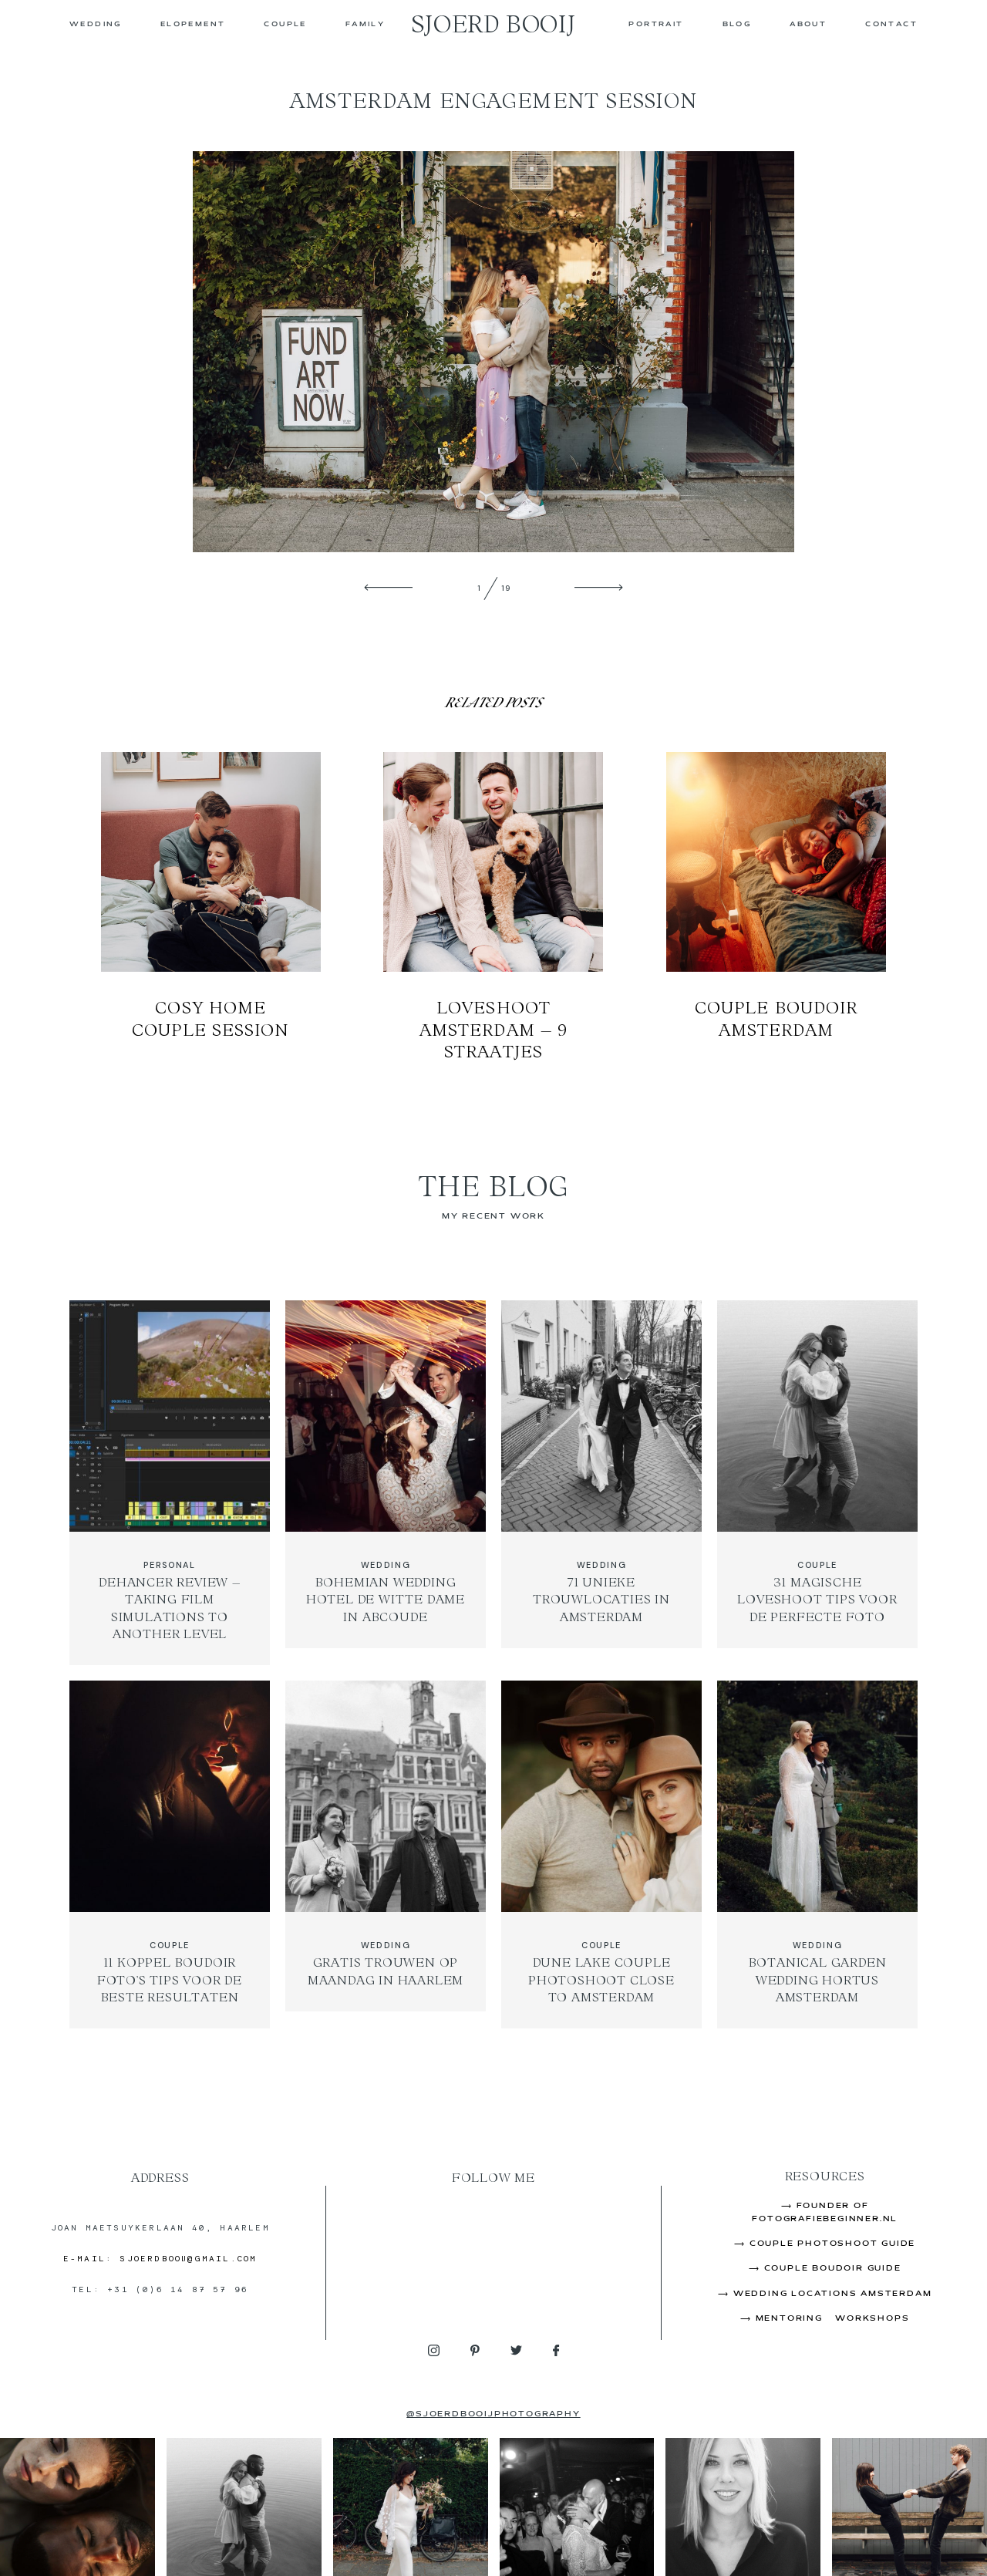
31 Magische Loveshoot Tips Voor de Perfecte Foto (817, 1483)
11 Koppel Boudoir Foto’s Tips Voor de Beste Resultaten (170, 1854)
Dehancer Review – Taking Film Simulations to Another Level (170, 1483)
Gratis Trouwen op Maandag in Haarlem (386, 1854)
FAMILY (365, 25)
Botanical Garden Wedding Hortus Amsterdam (817, 1854)
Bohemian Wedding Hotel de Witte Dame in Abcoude (386, 1483)
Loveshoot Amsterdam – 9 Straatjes (493, 907)
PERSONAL (169, 1564)
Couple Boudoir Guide (832, 2268)
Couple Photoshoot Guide (832, 2244)
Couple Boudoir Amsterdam (776, 907)
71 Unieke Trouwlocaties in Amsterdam (601, 1483)
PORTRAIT (655, 25)
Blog (737, 25)
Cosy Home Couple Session (211, 907)
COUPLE (285, 25)
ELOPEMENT (193, 25)
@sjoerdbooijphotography (493, 2414)
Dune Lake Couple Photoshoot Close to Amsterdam (601, 1854)
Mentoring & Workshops (833, 2318)
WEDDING (95, 25)
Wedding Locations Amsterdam (832, 2294)
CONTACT (891, 25)
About (808, 25)
